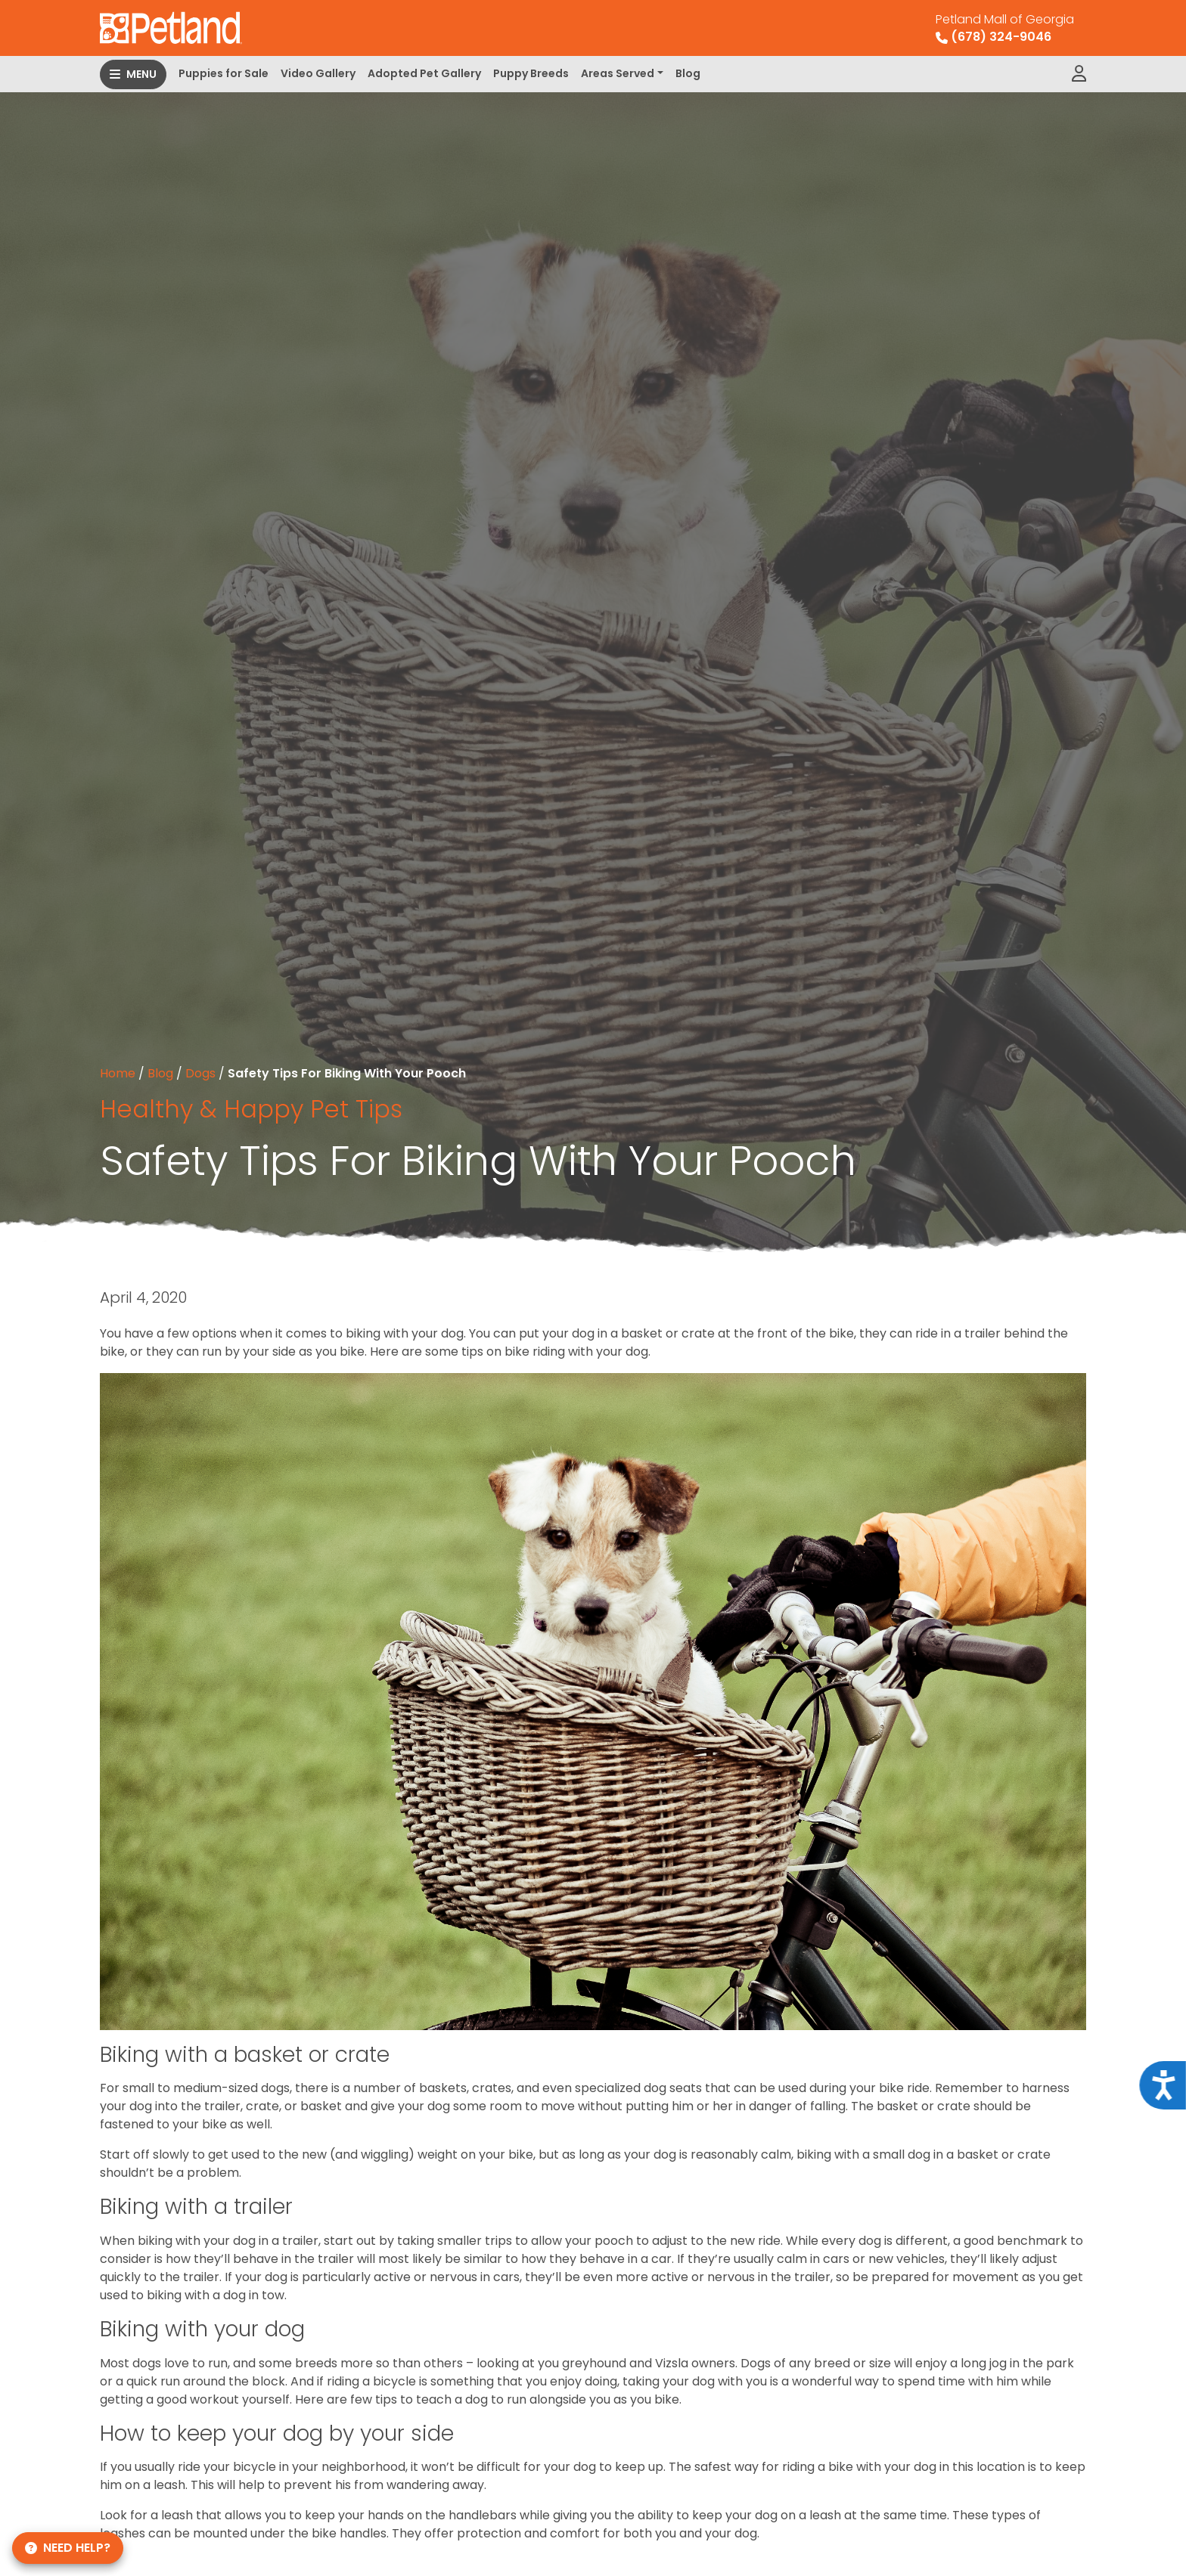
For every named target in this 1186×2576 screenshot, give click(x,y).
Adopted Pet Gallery (424, 73)
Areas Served (617, 73)
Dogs (200, 1073)
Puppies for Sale (224, 73)
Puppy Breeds (531, 73)
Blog (687, 73)
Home (117, 1073)
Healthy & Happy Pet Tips (251, 1109)
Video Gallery (318, 73)
